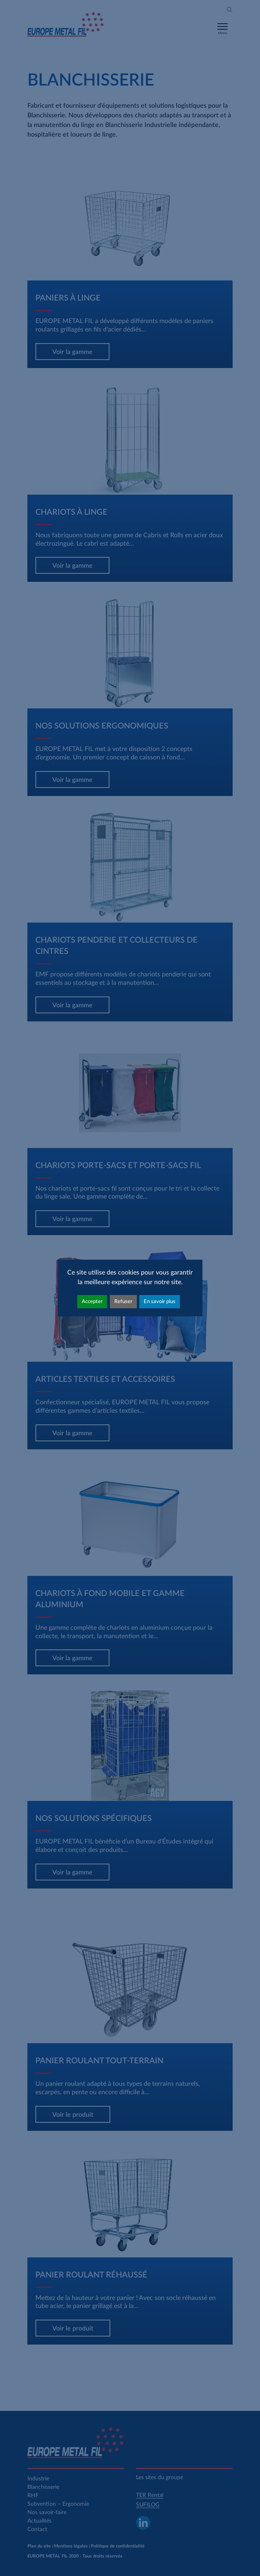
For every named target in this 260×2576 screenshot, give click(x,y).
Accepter (92, 1301)
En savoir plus (159, 1301)
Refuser (123, 1301)
